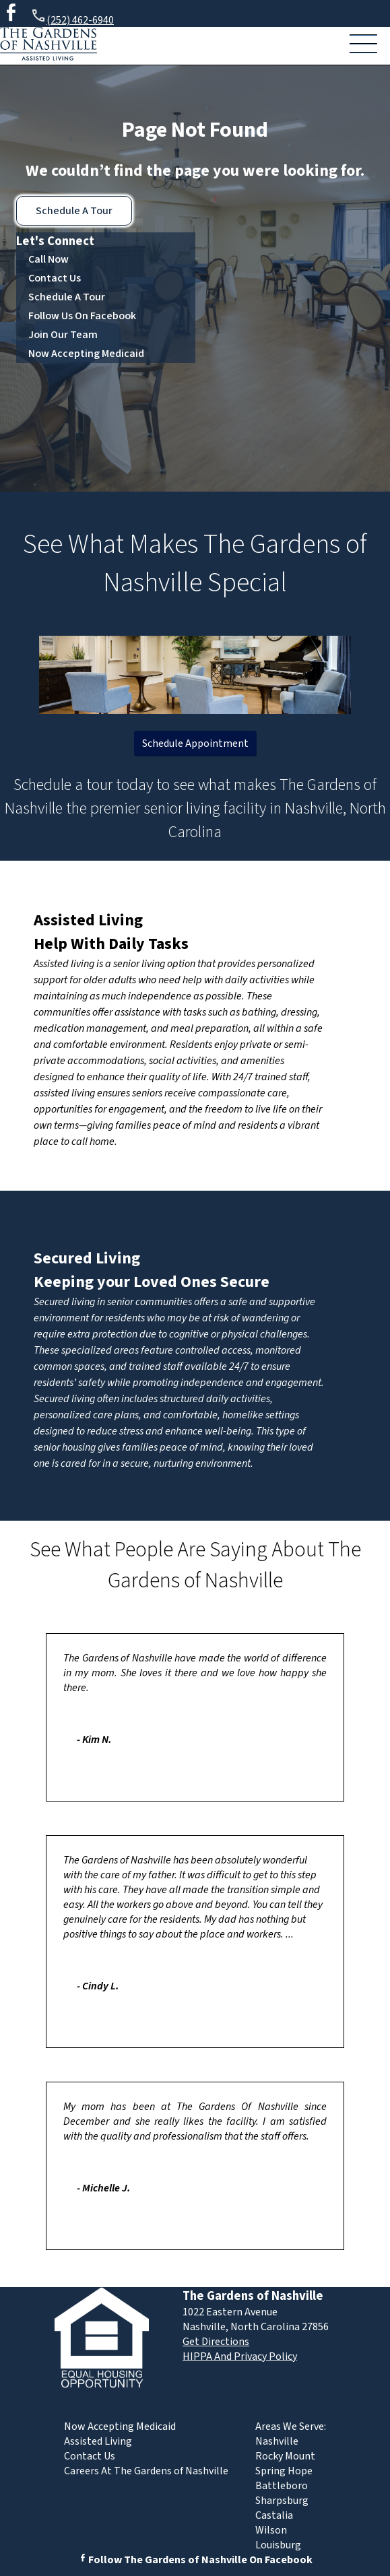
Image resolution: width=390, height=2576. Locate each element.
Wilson (271, 2530)
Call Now (48, 259)
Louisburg (278, 2545)
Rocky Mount (285, 2456)
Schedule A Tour (74, 210)
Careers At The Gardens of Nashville (146, 2471)
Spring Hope (284, 2471)
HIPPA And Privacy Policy (240, 2356)
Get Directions (216, 2341)
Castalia (274, 2515)
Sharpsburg (281, 2500)
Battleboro (281, 2485)
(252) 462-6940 (72, 18)
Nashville (276, 2441)
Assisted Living (88, 920)
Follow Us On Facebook (82, 315)
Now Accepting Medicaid (86, 353)
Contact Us (54, 278)
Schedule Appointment (195, 743)
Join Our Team (63, 334)
